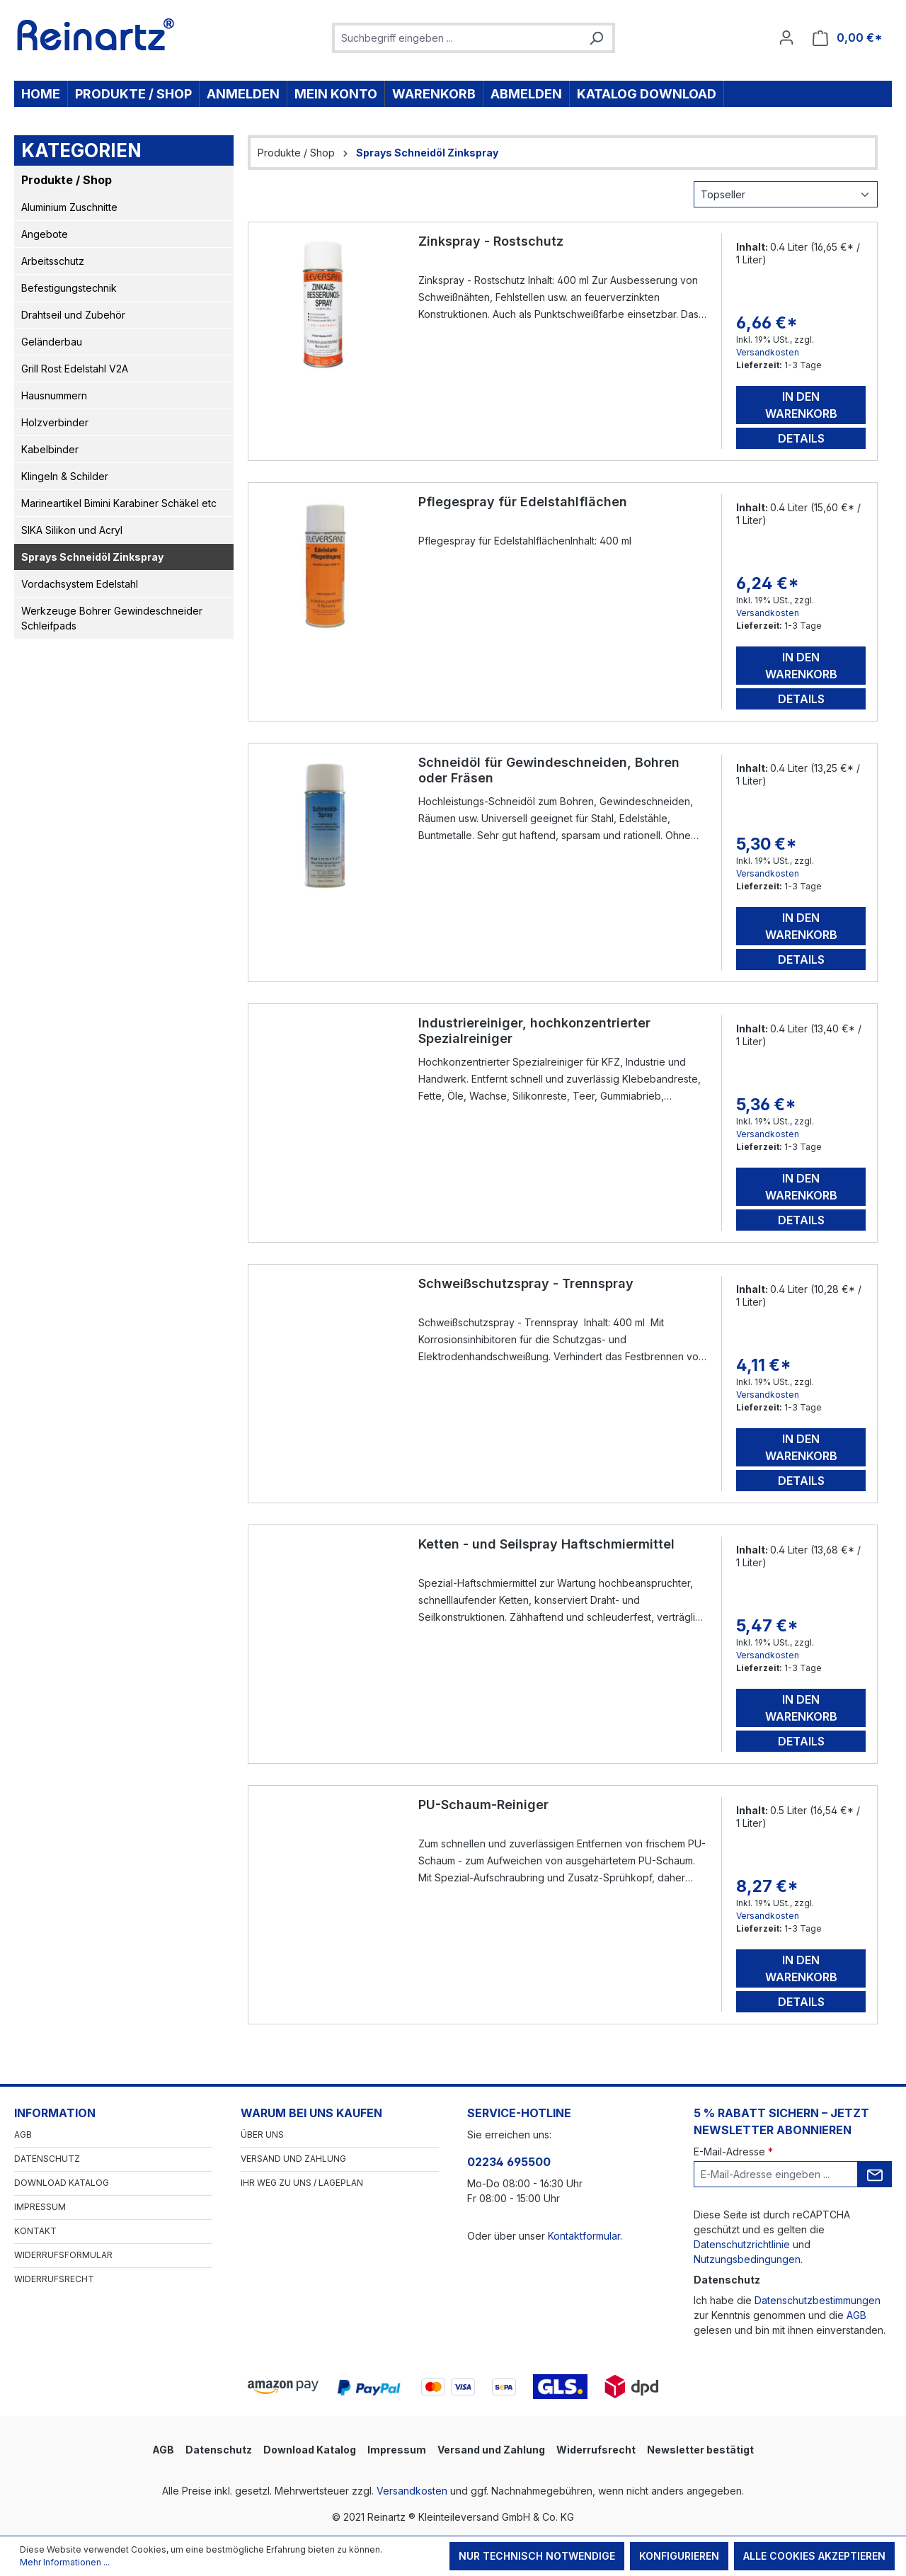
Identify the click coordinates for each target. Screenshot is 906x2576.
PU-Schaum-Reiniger (483, 1804)
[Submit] (875, 2174)
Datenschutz (47, 2158)
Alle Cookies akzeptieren (814, 2556)
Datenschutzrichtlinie (742, 2244)
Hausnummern (54, 395)
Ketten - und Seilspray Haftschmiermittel (546, 1544)
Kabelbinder (50, 449)
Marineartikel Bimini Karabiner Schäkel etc (119, 503)
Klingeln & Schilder (64, 476)
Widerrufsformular (63, 2255)
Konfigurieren (679, 2556)
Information (55, 2113)
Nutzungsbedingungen (747, 2259)
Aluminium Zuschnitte (69, 207)
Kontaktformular (584, 2236)
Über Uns (262, 2134)
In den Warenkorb (801, 405)
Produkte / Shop (66, 180)
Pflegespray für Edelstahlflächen (522, 501)
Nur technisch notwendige (537, 2556)
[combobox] (457, 37)
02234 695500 (509, 2162)
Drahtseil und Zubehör (73, 315)
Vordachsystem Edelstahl (79, 584)
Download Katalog (61, 2182)
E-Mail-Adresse (733, 2151)
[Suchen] (596, 37)
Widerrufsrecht (54, 2279)
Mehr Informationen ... (65, 2562)
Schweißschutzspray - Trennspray (525, 1283)
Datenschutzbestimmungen (818, 2300)
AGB (23, 2134)
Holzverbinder (54, 422)
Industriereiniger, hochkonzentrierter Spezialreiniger (534, 1030)
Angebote (44, 234)
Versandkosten (767, 352)
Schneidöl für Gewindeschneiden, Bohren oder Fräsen (549, 770)
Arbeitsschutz (52, 261)
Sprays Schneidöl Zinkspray (92, 557)
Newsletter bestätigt (700, 2450)
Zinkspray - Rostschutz (490, 241)
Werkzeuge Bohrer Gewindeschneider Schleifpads (111, 618)
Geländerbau (51, 342)
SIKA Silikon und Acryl (71, 530)
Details (801, 438)
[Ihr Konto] (786, 37)
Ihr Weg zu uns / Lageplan (302, 2182)
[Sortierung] (786, 194)
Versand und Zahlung (293, 2158)
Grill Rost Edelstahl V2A (74, 369)
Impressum (40, 2206)
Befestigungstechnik (69, 288)
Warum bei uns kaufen (311, 2113)
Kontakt (35, 2230)
